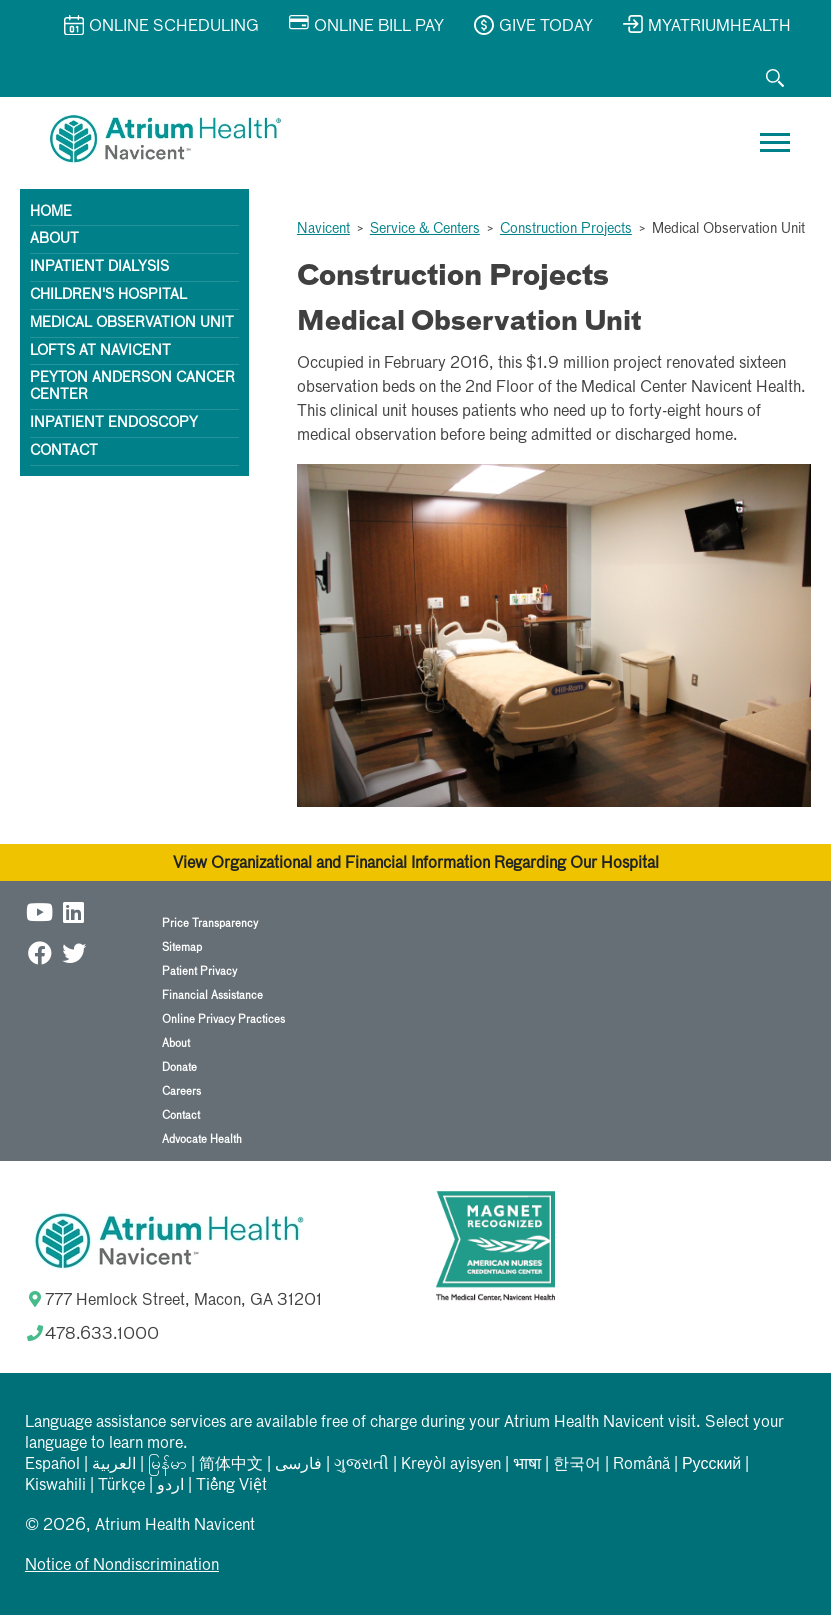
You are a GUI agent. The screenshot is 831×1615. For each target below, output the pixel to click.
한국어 (577, 1465)
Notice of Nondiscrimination (122, 1566)
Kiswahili (55, 1486)
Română (641, 1465)
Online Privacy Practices (223, 1019)
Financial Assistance (212, 995)
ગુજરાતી (361, 1465)
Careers (181, 1091)
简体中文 (231, 1465)
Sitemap (182, 947)
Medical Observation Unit (132, 323)
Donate (179, 1067)
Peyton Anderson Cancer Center (132, 386)
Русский (711, 1465)
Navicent (323, 229)
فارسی (298, 1465)
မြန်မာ (167, 1465)
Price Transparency (210, 923)
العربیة (114, 1465)
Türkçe (121, 1486)
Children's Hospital (108, 295)
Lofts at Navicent (100, 351)
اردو (170, 1486)
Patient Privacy (199, 971)
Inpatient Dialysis (99, 267)
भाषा (527, 1465)
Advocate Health (202, 1139)
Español (52, 1465)
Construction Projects (566, 229)
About (54, 239)
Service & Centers (425, 229)
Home (51, 212)
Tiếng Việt (231, 1486)
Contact (64, 451)
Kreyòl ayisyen (451, 1465)
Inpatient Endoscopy (114, 423)
